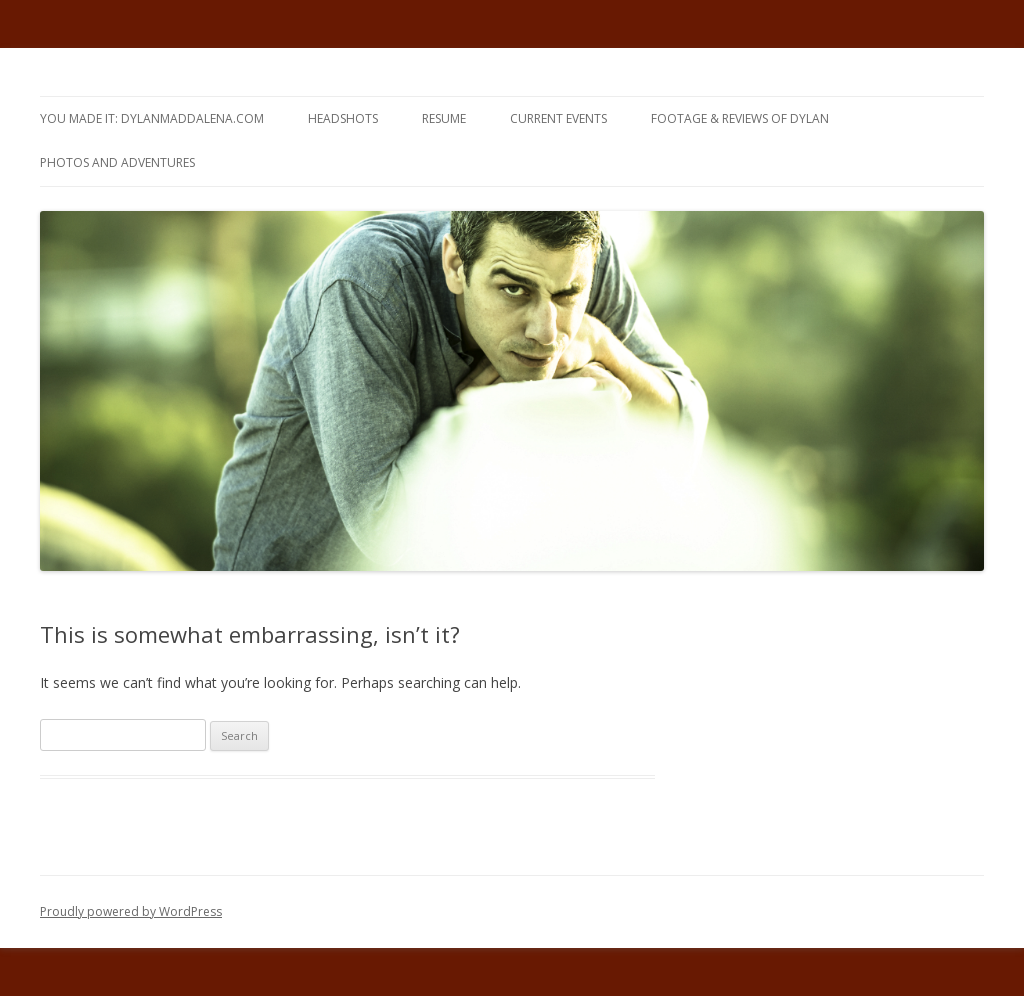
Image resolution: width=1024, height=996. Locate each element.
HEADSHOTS (343, 118)
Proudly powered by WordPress (131, 911)
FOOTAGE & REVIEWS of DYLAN (740, 118)
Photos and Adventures (117, 162)
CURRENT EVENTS (558, 118)
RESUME (444, 118)
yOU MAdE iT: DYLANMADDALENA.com (152, 118)
